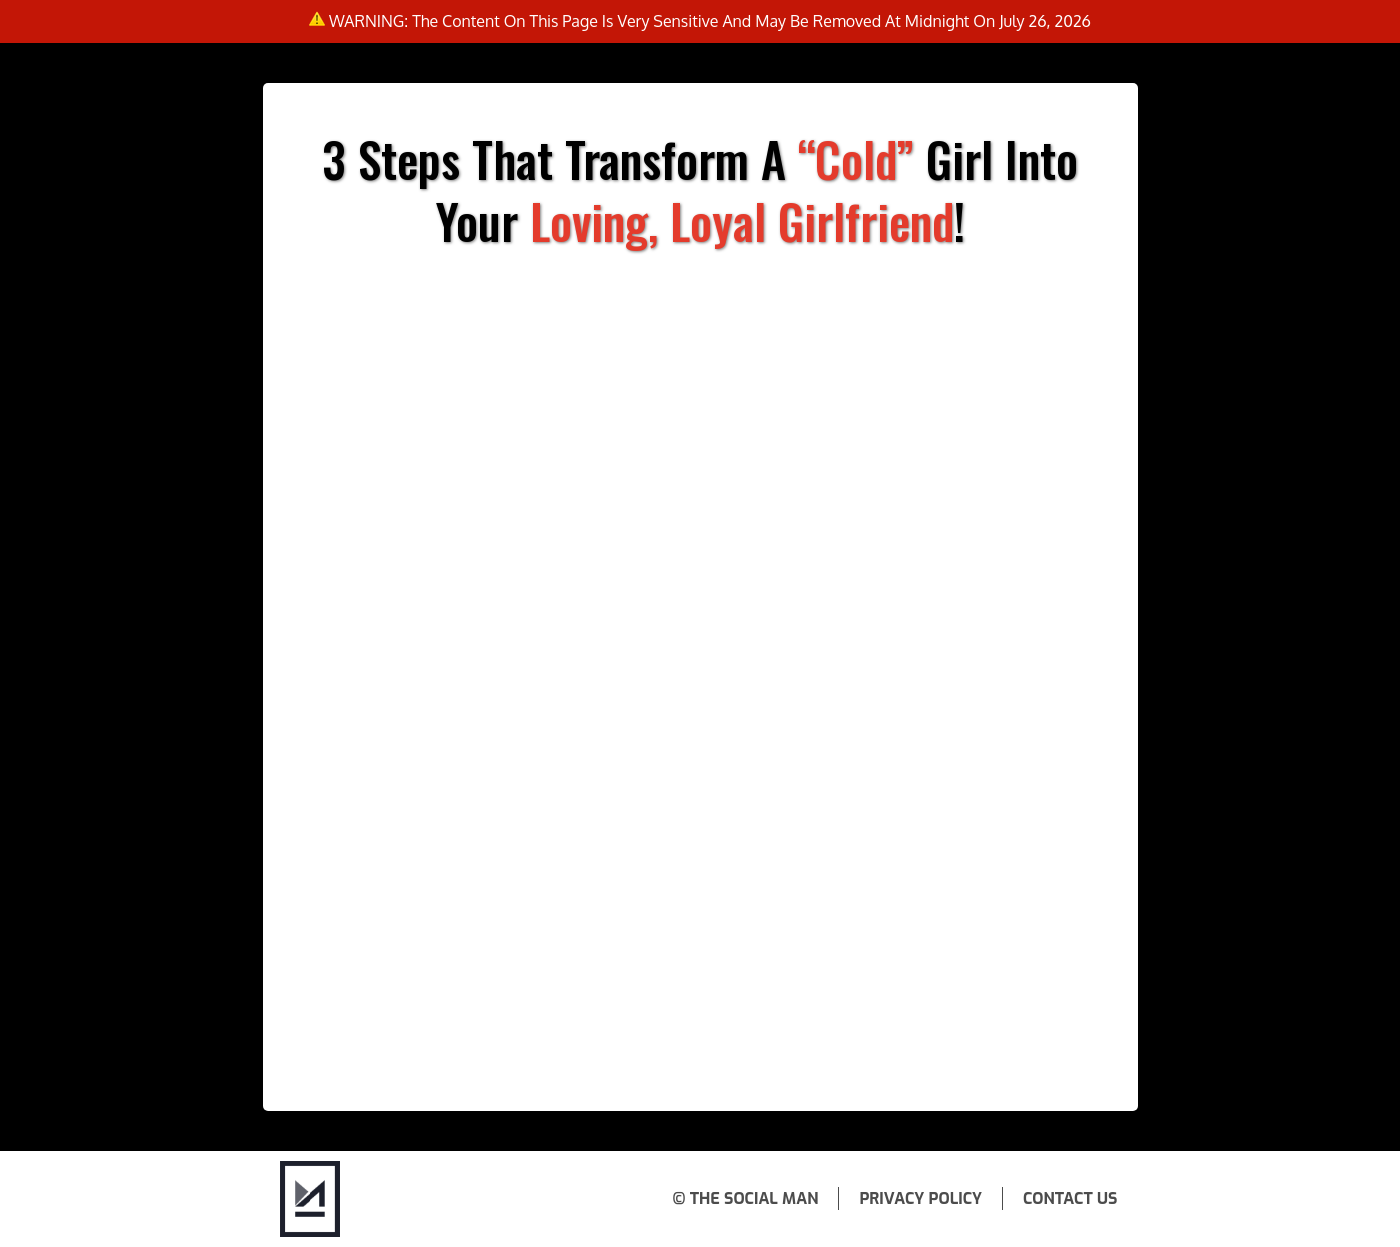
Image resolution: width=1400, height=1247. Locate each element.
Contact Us (1070, 1198)
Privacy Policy (920, 1198)
